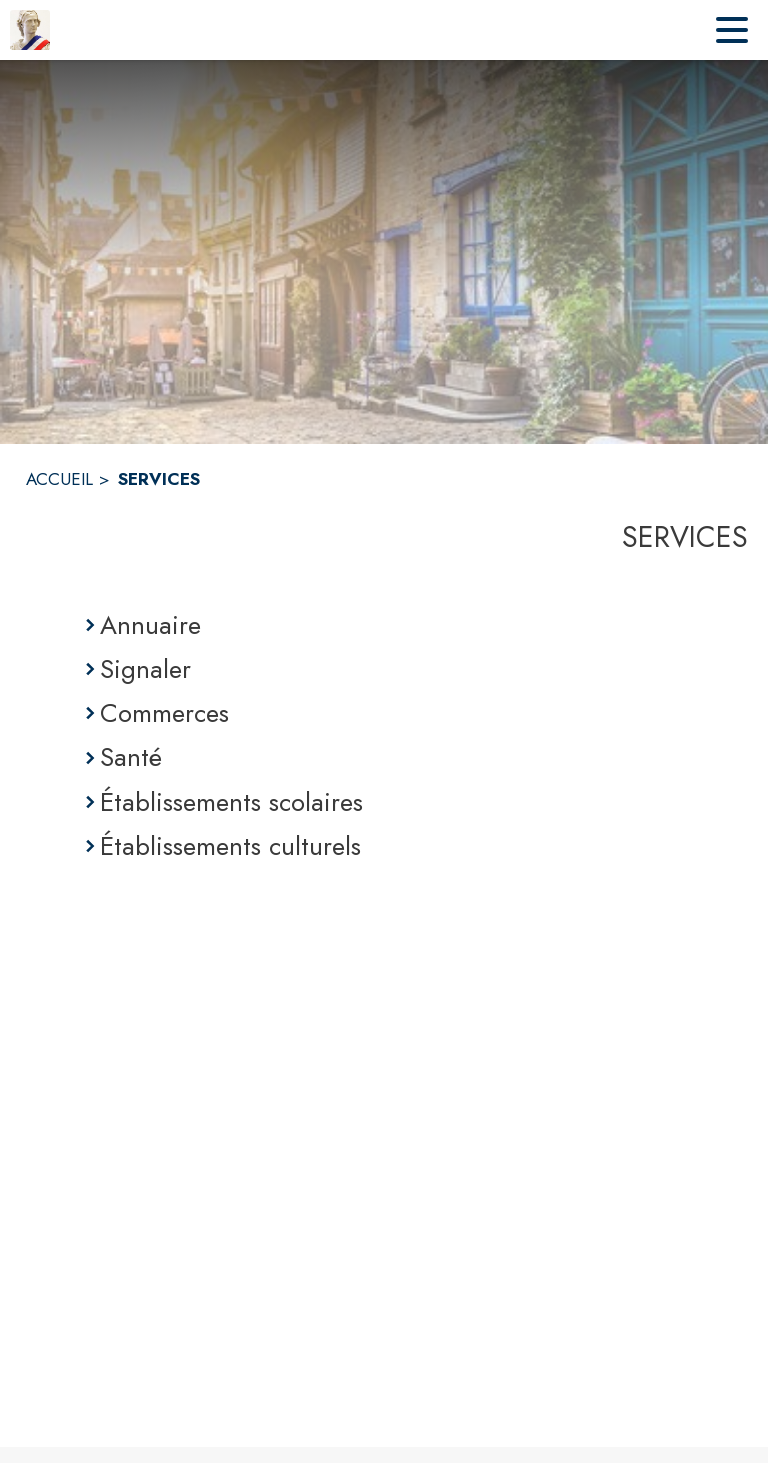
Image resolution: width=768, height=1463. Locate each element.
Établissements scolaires (231, 802)
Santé (131, 757)
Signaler (145, 669)
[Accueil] (30, 30)
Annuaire (150, 625)
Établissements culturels (230, 846)
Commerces (164, 713)
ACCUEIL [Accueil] (59, 479)
